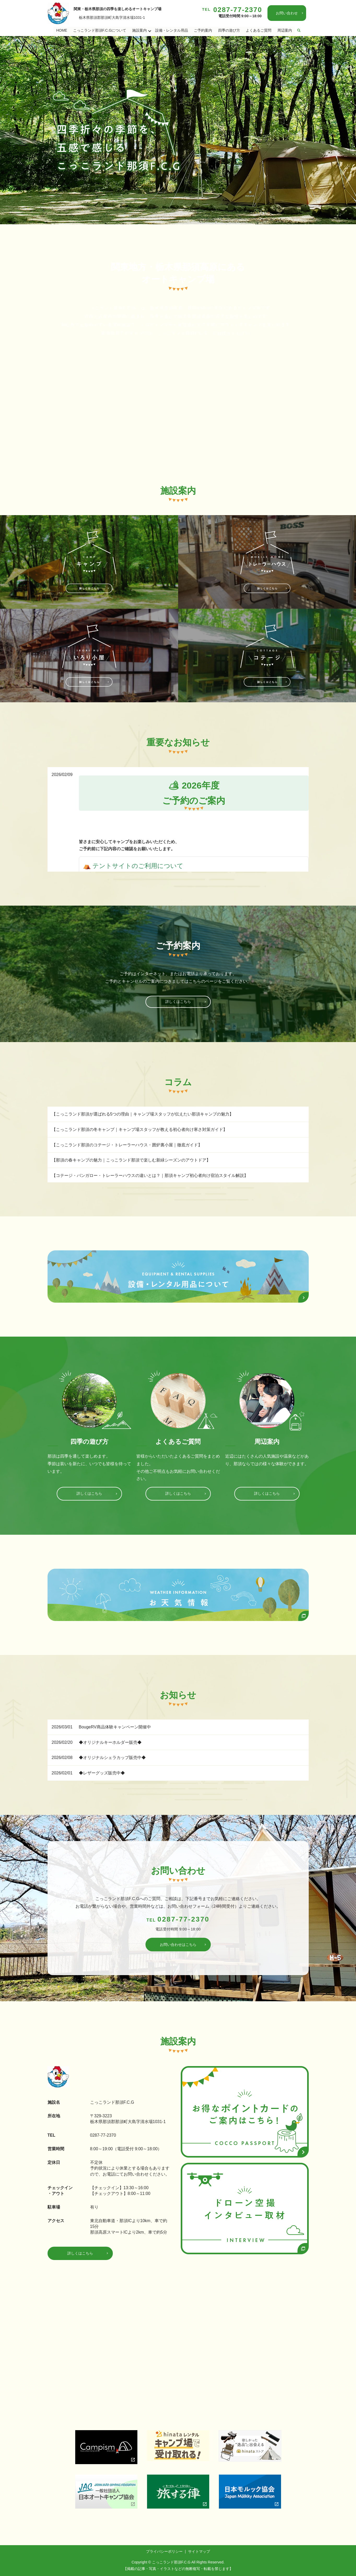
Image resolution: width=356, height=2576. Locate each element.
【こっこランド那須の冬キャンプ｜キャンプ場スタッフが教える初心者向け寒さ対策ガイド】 (139, 1130)
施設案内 (139, 30)
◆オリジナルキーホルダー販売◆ (110, 1742)
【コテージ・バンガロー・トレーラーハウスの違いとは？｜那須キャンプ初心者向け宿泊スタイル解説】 (150, 1176)
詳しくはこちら (178, 1002)
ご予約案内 (203, 30)
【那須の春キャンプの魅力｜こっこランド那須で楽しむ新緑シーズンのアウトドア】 (131, 1160)
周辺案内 (284, 30)
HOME (61, 30)
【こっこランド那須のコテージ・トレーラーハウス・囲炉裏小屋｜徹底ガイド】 (127, 1145)
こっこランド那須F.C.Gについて (99, 30)
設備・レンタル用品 (171, 30)
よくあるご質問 (258, 30)
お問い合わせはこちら (178, 1944)
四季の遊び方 (229, 30)
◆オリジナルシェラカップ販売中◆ (112, 1758)
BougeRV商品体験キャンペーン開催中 (115, 1727)
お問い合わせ (287, 13)
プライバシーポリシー (164, 2552)
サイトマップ (199, 2552)
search (299, 31)
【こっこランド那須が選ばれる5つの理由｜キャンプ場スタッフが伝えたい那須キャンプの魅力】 (143, 1114)
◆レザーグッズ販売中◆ (102, 1773)
